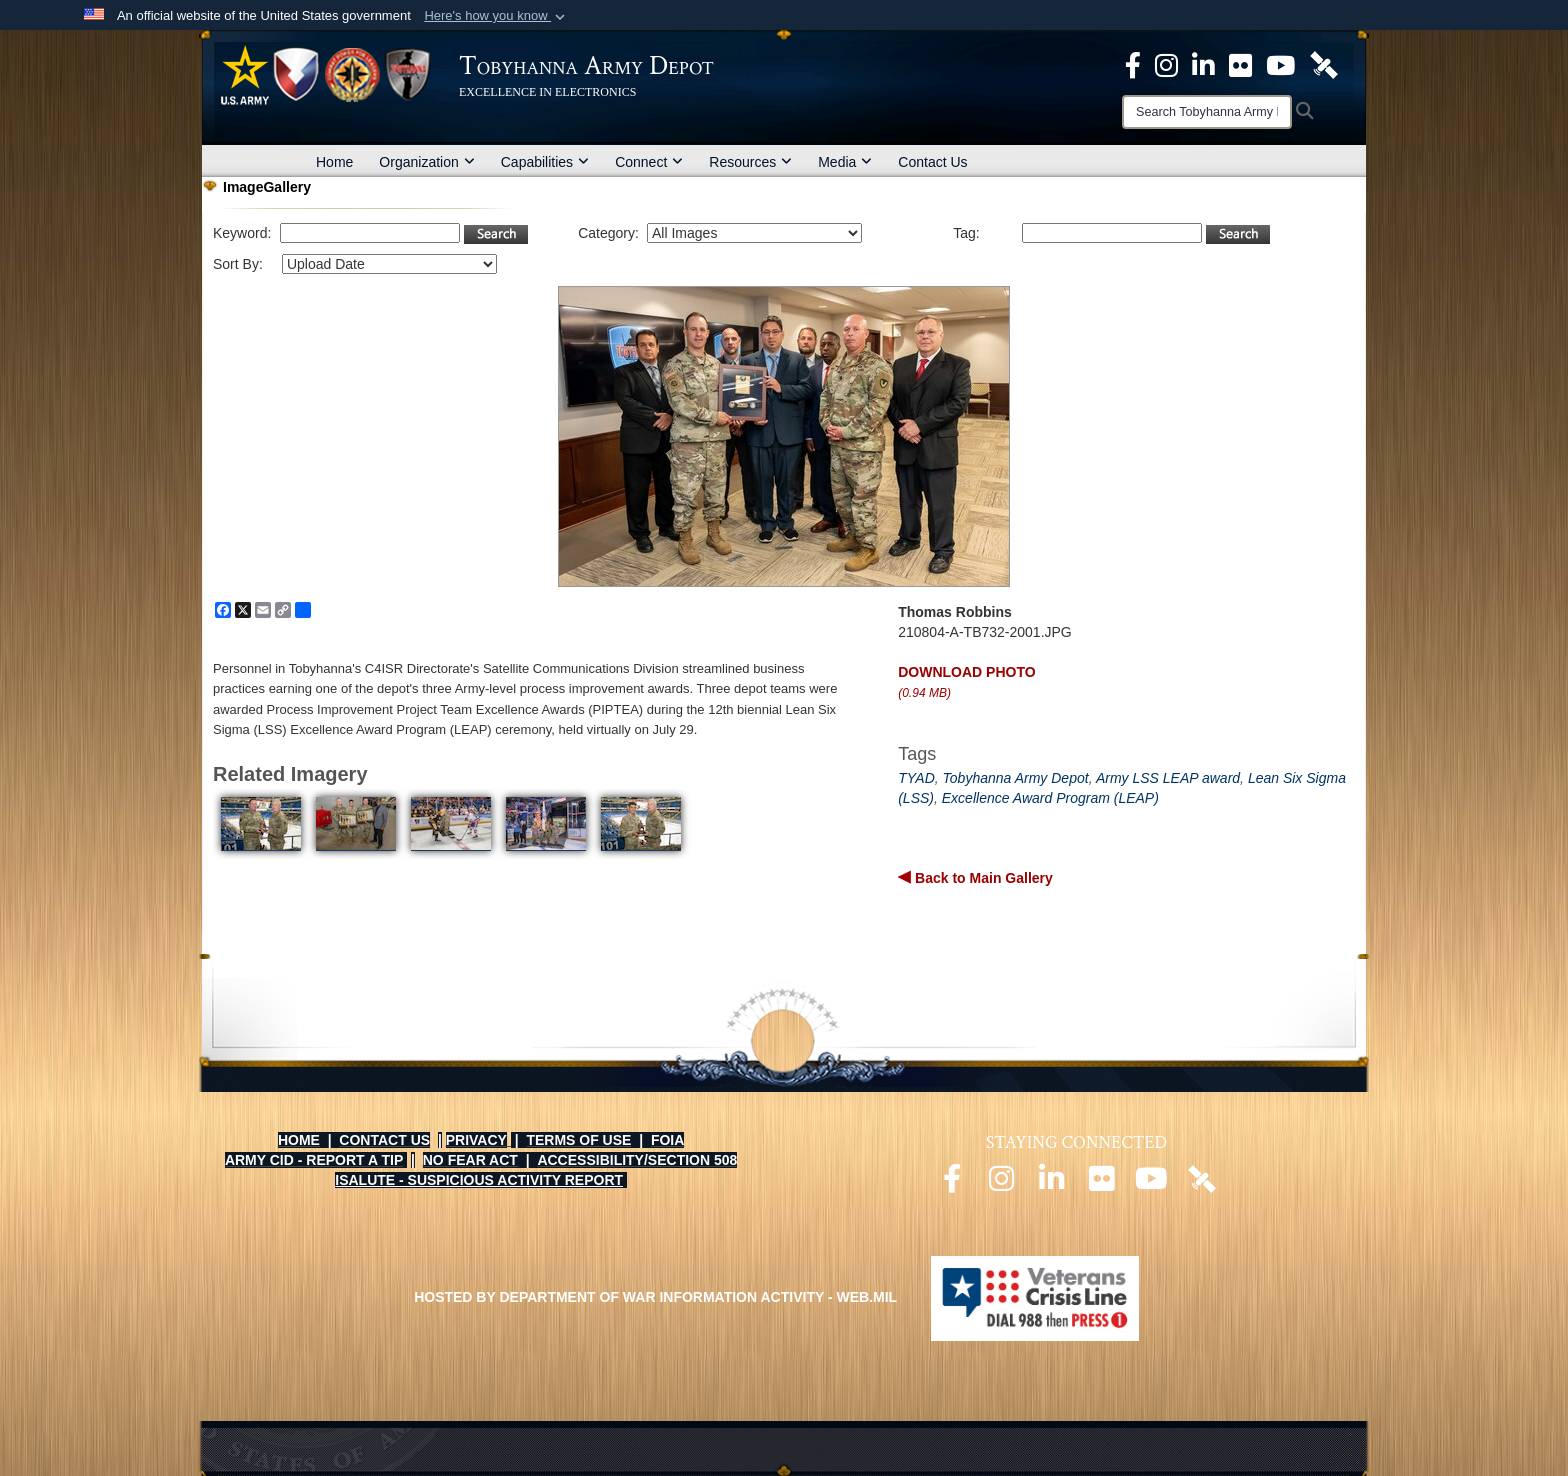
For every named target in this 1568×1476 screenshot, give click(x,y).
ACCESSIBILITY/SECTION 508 (637, 1160)
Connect (649, 162)
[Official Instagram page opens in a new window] (1166, 64)
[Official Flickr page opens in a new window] (1240, 64)
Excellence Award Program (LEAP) (1050, 798)
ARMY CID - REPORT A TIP (314, 1160)
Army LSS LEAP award (1168, 778)
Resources (750, 162)
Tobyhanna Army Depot (1016, 778)
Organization (426, 162)
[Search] (1207, 112)
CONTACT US (384, 1140)
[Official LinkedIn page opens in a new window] (1203, 64)
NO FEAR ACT (470, 1160)
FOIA (667, 1140)
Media (845, 162)
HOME (299, 1140)
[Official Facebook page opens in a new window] (952, 1184)
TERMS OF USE (578, 1140)
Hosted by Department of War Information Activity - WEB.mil (655, 1297)
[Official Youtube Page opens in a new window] (1280, 64)
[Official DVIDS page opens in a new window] (1324, 64)
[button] (496, 16)
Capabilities (545, 162)
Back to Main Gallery (982, 878)
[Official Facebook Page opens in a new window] (1133, 64)
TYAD (916, 778)
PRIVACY (476, 1140)
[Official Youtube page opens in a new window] (1152, 1184)
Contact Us (932, 162)
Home (334, 162)
